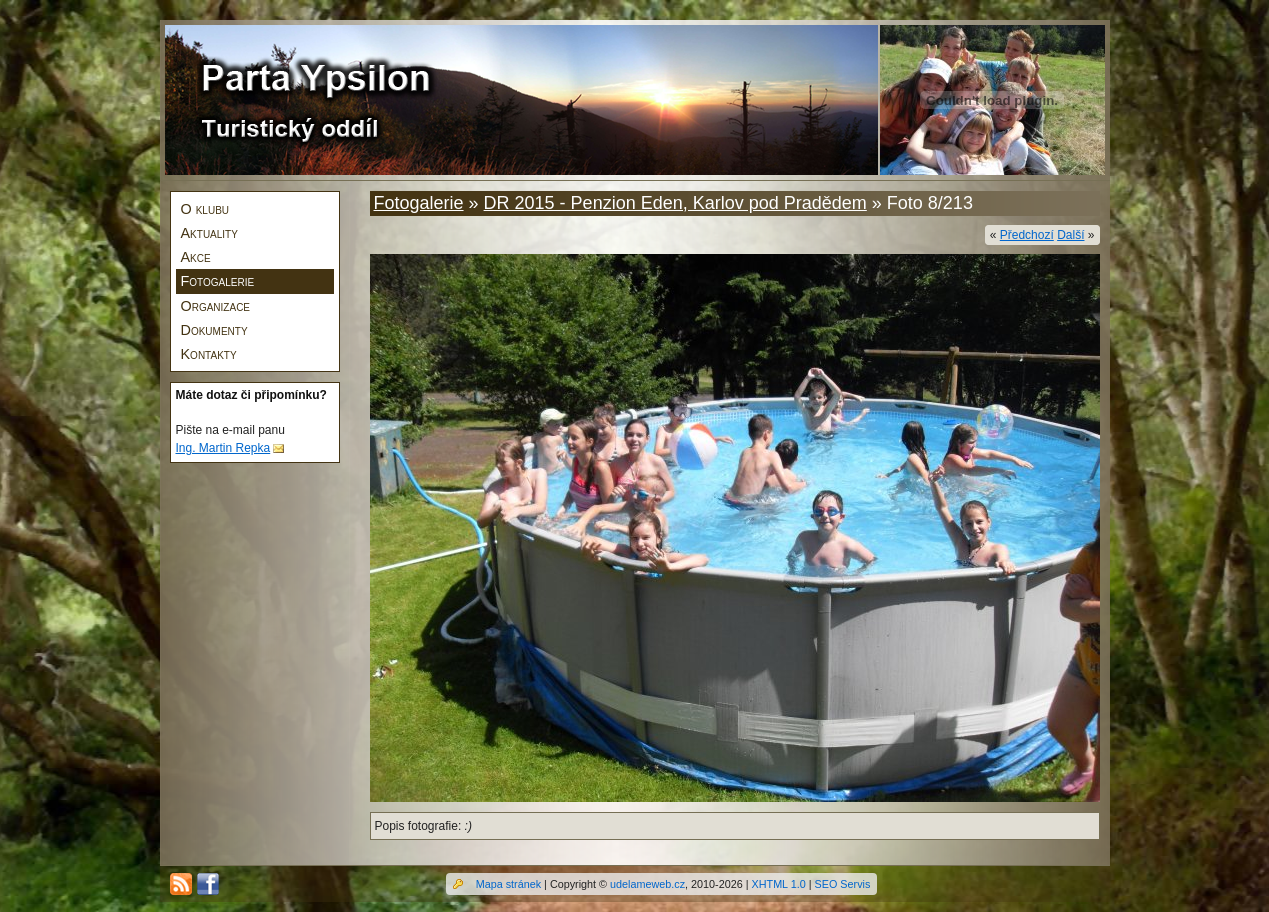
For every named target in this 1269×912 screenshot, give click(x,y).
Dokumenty (214, 330)
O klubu (205, 209)
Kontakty (209, 354)
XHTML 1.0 (779, 884)
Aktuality (209, 233)
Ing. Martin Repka (223, 448)
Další (1070, 235)
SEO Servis (843, 884)
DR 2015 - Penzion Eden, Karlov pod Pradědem (675, 203)
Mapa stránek (508, 884)
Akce (196, 257)
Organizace (216, 306)
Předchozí (1027, 235)
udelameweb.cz (647, 884)
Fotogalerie (218, 281)
